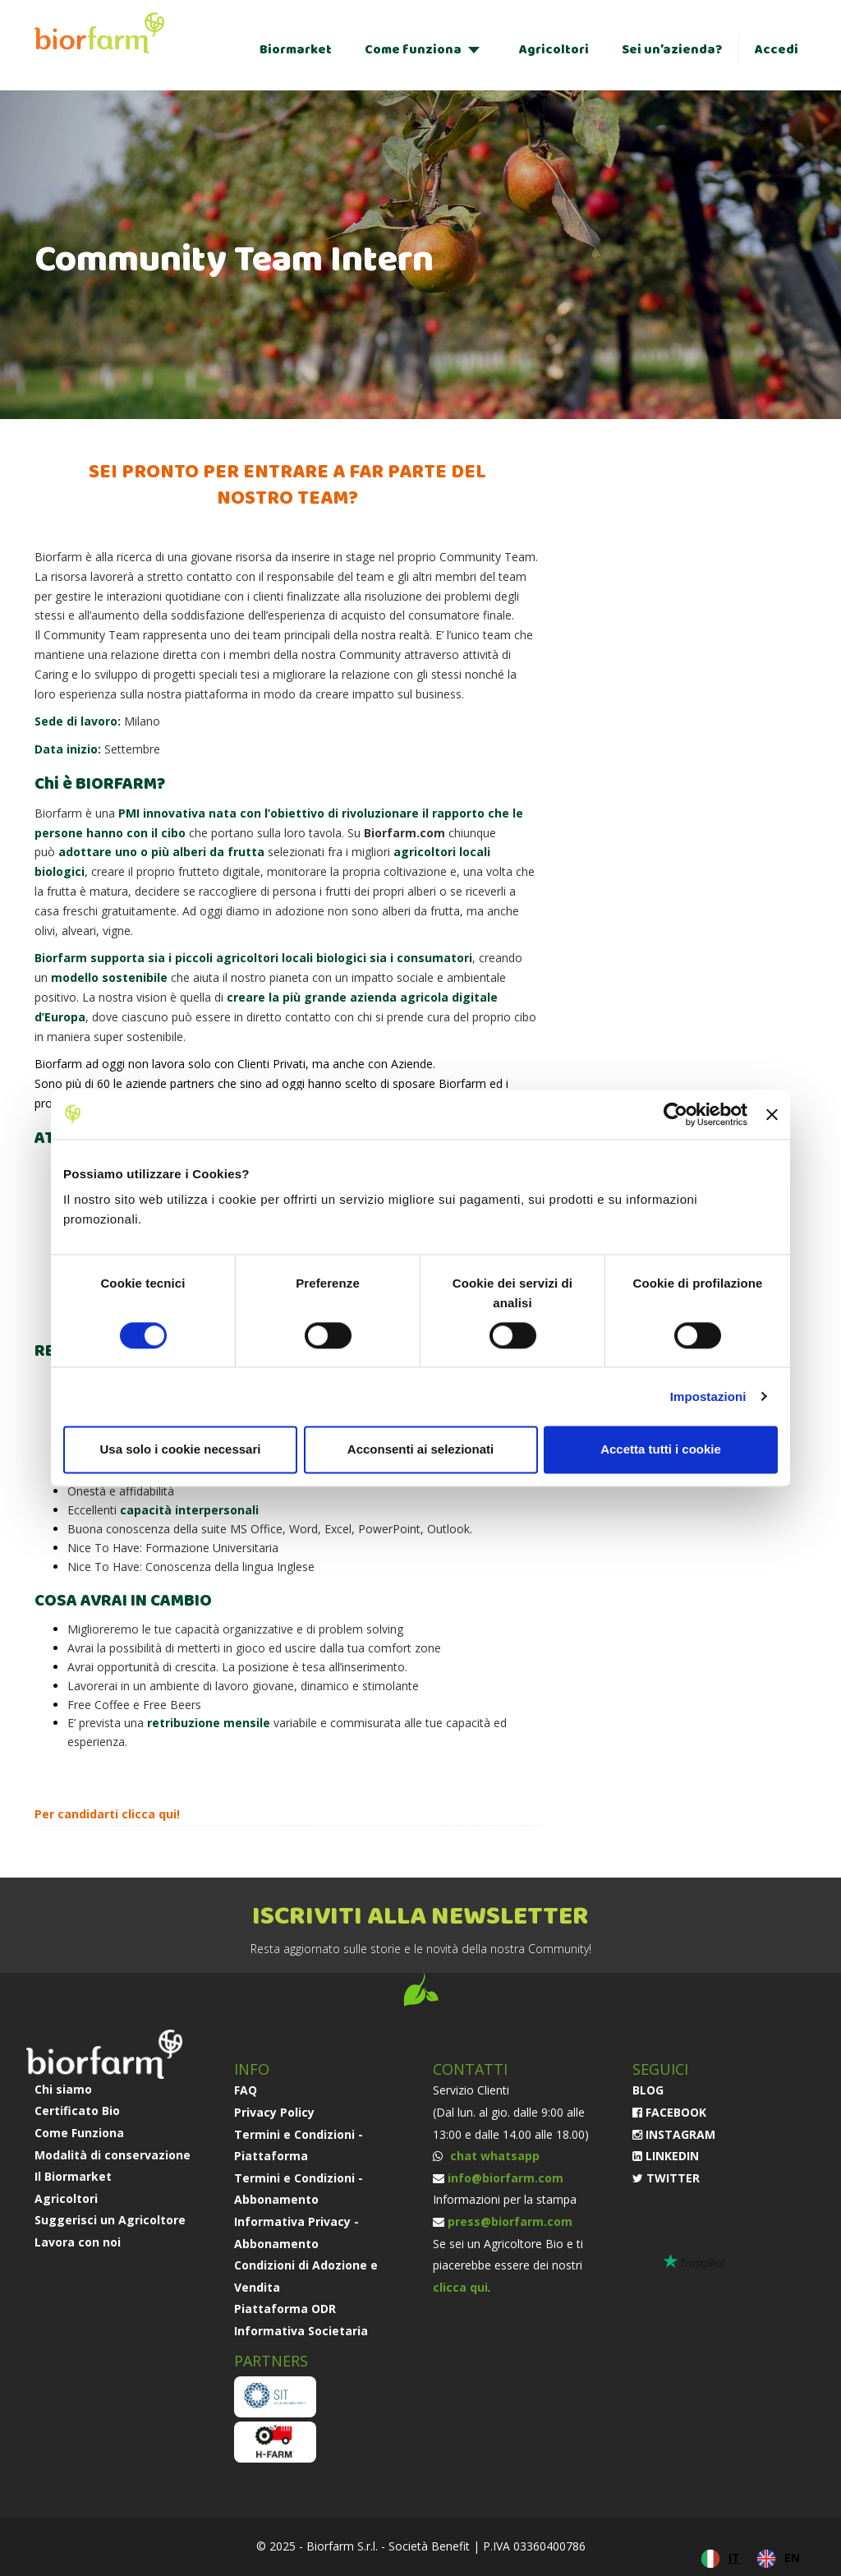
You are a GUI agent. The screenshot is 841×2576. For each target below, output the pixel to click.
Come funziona (413, 50)
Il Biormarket (73, 2176)
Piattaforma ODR (285, 2308)
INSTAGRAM (673, 2134)
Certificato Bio (77, 2110)
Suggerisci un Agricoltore (110, 2220)
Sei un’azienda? (672, 50)
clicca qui (149, 1814)
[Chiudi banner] (772, 1114)
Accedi (776, 50)
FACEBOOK (669, 2112)
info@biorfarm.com (505, 2178)
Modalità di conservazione (112, 2155)
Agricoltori (554, 50)
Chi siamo (63, 2089)
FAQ (245, 2090)
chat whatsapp (493, 2156)
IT (734, 2557)
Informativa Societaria (301, 2331)
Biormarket (296, 50)
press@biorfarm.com (510, 2221)
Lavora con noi (77, 2242)
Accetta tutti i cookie (660, 1449)
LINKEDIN (665, 2156)
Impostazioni (708, 1396)
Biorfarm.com (404, 833)
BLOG (648, 2090)
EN (792, 2557)
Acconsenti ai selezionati (420, 1449)
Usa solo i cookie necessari (180, 1449)
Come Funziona (79, 2133)
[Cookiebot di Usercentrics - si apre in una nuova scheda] (675, 1114)
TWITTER (666, 2178)
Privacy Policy (274, 2112)
